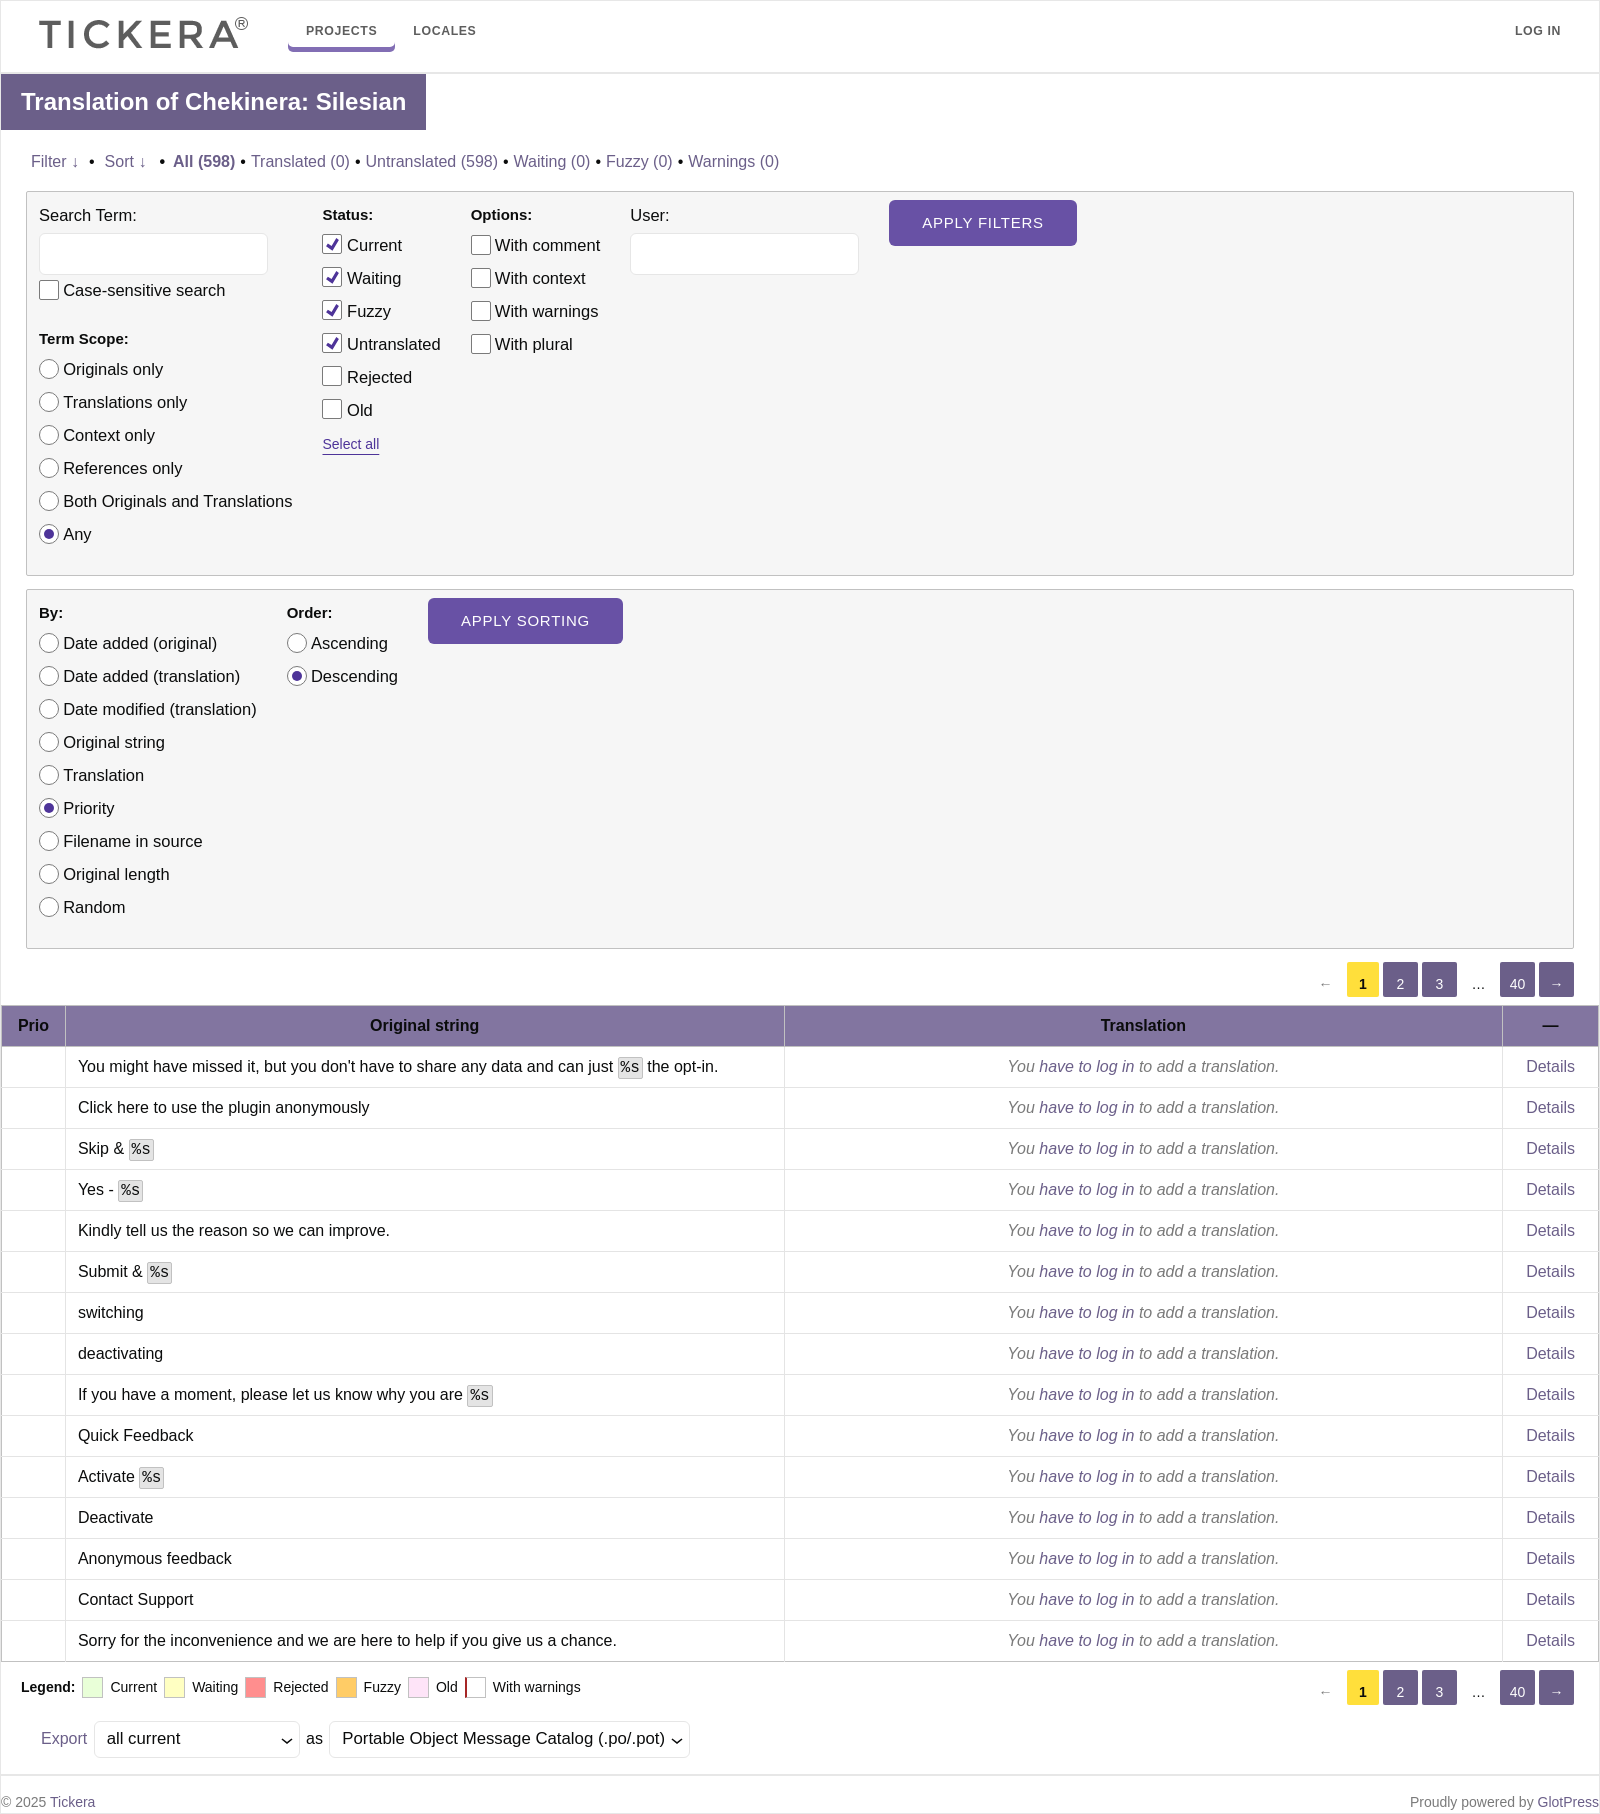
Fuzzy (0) (639, 161)
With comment (547, 245)
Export (64, 1738)
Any (77, 534)
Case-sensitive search (144, 290)
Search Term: (88, 215)
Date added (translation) (151, 676)
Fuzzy (356, 310)
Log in (1538, 31)
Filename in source (132, 841)
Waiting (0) (552, 161)
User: (649, 215)
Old (347, 409)
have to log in (1086, 1066)
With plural (534, 344)
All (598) (204, 161)
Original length (116, 874)
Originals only (113, 369)
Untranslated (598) (431, 161)
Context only (109, 435)
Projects (341, 31)
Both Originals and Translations (177, 501)
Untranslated (381, 343)
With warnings (547, 311)
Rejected (367, 376)
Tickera (72, 1802)
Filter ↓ (55, 161)
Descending (354, 676)
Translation (103, 775)
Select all (350, 444)
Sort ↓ (126, 161)
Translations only (125, 402)
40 (1518, 984)
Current (362, 244)
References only (122, 468)
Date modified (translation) (160, 709)
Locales (444, 31)
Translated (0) (300, 161)
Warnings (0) (733, 161)
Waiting (361, 277)
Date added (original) (140, 643)
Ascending (349, 643)
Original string (114, 742)
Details (1550, 1066)
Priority (88, 808)
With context (540, 278)
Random (94, 907)
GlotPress (1568, 1802)
